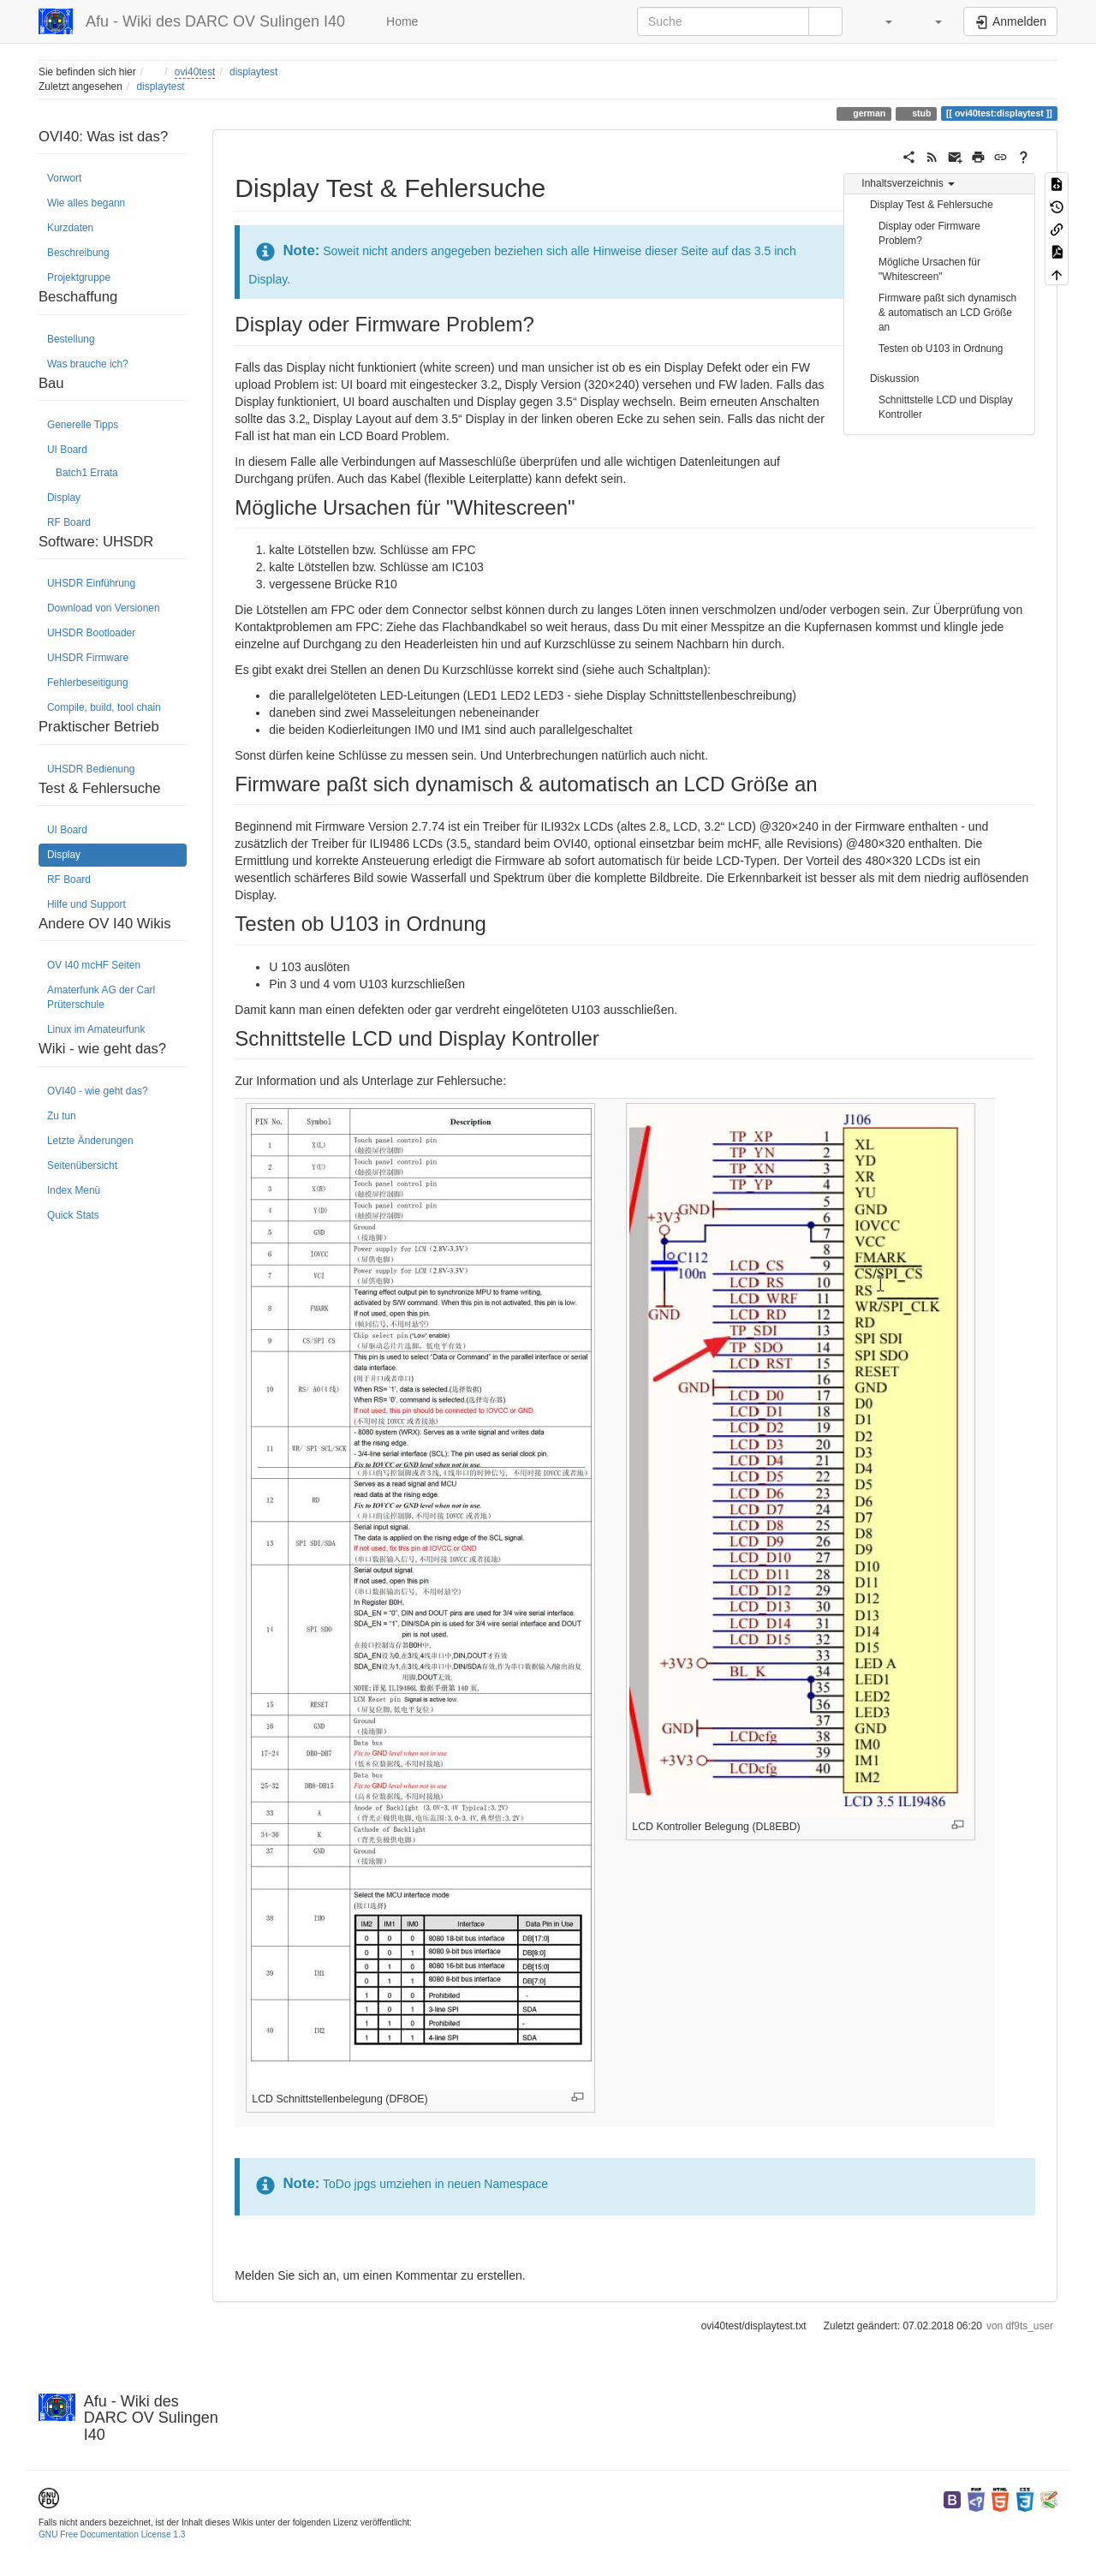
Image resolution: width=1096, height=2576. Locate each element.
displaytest (253, 72)
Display (63, 498)
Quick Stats (73, 1215)
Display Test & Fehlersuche (931, 205)
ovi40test (195, 72)
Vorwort (64, 178)
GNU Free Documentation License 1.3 (112, 2534)
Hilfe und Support (86, 904)
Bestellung (71, 339)
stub (920, 113)
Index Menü (73, 1190)
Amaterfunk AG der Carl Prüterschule (101, 997)
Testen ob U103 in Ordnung (941, 349)
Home (400, 21)
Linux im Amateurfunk (96, 1029)
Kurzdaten (70, 228)
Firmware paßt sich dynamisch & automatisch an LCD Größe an (947, 312)
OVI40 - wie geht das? (97, 1091)
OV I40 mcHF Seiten (93, 965)
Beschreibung (78, 253)
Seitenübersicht (82, 1166)
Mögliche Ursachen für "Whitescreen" (929, 269)
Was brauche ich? (87, 364)
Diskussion (895, 379)
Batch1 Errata (87, 473)
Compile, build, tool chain (104, 707)
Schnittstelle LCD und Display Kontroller (946, 407)
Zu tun (61, 1116)
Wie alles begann (86, 203)
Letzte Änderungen (90, 1141)
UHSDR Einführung (91, 583)
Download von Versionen (103, 608)
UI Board (67, 450)
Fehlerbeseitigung (87, 683)
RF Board (69, 522)
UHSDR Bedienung (90, 769)
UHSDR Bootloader (91, 633)
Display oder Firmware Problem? (929, 233)
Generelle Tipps (82, 425)
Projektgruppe (78, 277)
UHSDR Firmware (87, 658)
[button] (880, 21)
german (867, 113)
